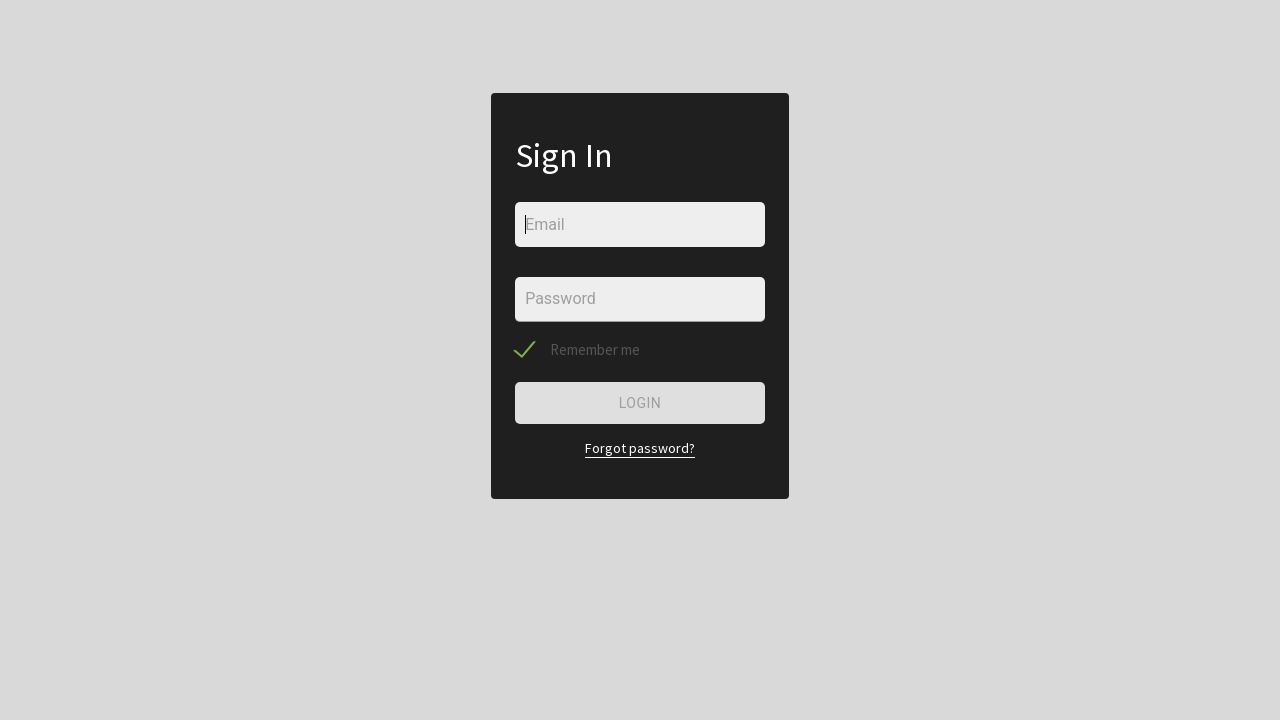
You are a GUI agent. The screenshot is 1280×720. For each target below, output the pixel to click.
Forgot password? (640, 448)
